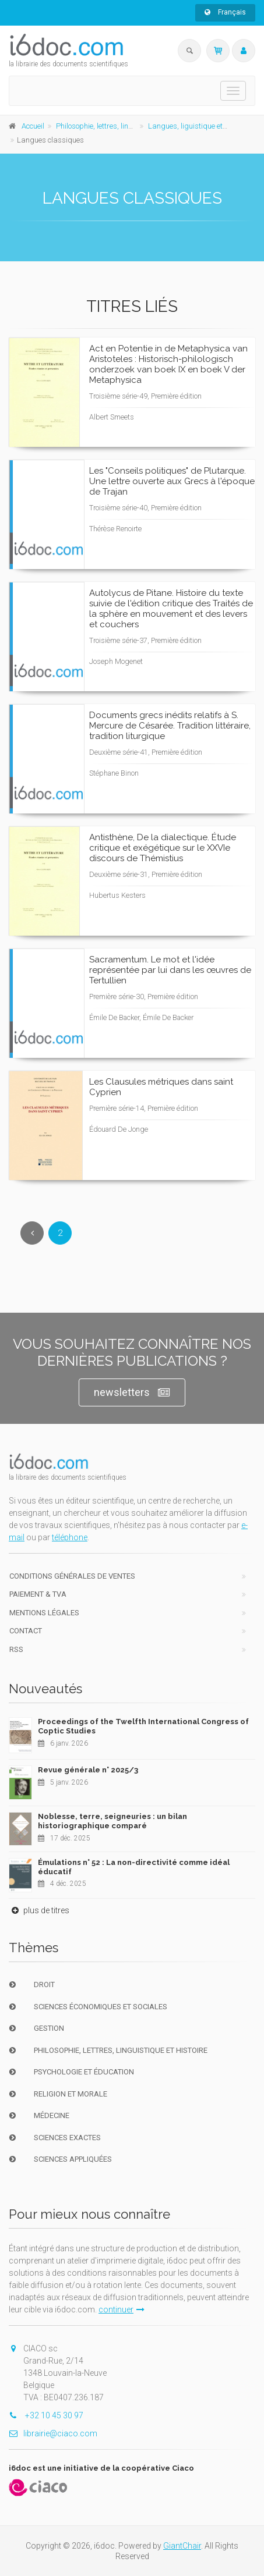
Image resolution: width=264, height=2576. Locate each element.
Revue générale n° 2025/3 (88, 1769)
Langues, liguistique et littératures (204, 126)
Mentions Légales (44, 1612)
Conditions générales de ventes (72, 1576)
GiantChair (182, 2545)
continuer (121, 2309)
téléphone (69, 1537)
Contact (25, 1630)
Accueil (33, 126)
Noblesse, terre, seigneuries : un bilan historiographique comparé (112, 1821)
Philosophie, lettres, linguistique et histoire (124, 126)
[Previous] (32, 1233)
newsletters (132, 1392)
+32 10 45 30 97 (46, 2415)
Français (225, 12)
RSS (16, 1649)
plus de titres (39, 1910)
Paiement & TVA (37, 1594)
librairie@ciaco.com (53, 2433)
